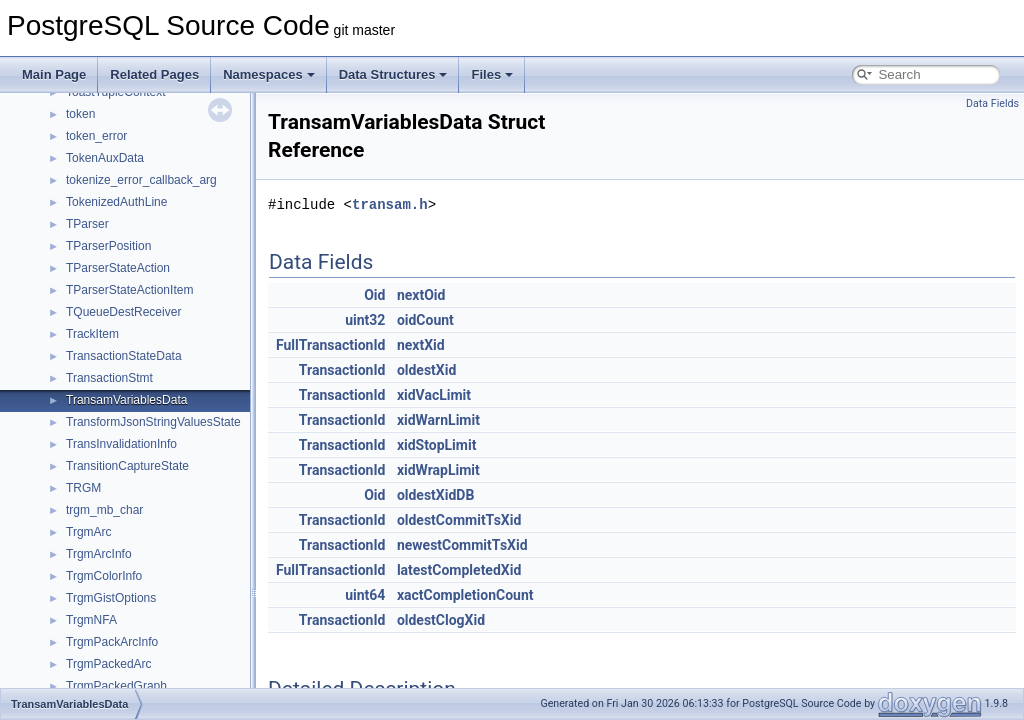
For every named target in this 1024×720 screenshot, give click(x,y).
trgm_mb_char (104, 510)
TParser (87, 224)
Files (492, 74)
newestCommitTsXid (462, 545)
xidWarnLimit (438, 420)
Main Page (54, 74)
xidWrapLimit (438, 470)
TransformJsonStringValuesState (153, 422)
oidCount (425, 320)
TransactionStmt (109, 378)
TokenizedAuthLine (116, 202)
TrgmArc (89, 532)
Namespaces (269, 74)
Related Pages (154, 74)
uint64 (365, 595)
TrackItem (92, 334)
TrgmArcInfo (99, 554)
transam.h (390, 204)
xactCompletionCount (465, 595)
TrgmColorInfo (104, 576)
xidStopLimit (437, 445)
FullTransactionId (330, 345)
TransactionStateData (124, 356)
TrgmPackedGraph (116, 686)
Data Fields (992, 103)
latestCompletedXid (459, 570)
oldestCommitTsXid (459, 520)
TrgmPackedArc (109, 664)
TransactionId (342, 370)
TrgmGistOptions (111, 598)
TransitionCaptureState (127, 466)
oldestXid (426, 370)
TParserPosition (108, 246)
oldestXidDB (436, 495)
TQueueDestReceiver (123, 312)
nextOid (421, 295)
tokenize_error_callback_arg (141, 180)
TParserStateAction (118, 268)
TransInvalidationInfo (121, 444)
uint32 (365, 320)
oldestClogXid (441, 620)
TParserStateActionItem (129, 290)
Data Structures (393, 74)
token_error (96, 136)
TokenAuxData (105, 158)
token (80, 114)
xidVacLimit (434, 395)
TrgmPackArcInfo (112, 642)
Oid (374, 295)
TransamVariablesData (126, 400)
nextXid (421, 345)
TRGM (83, 488)
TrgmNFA (91, 620)
